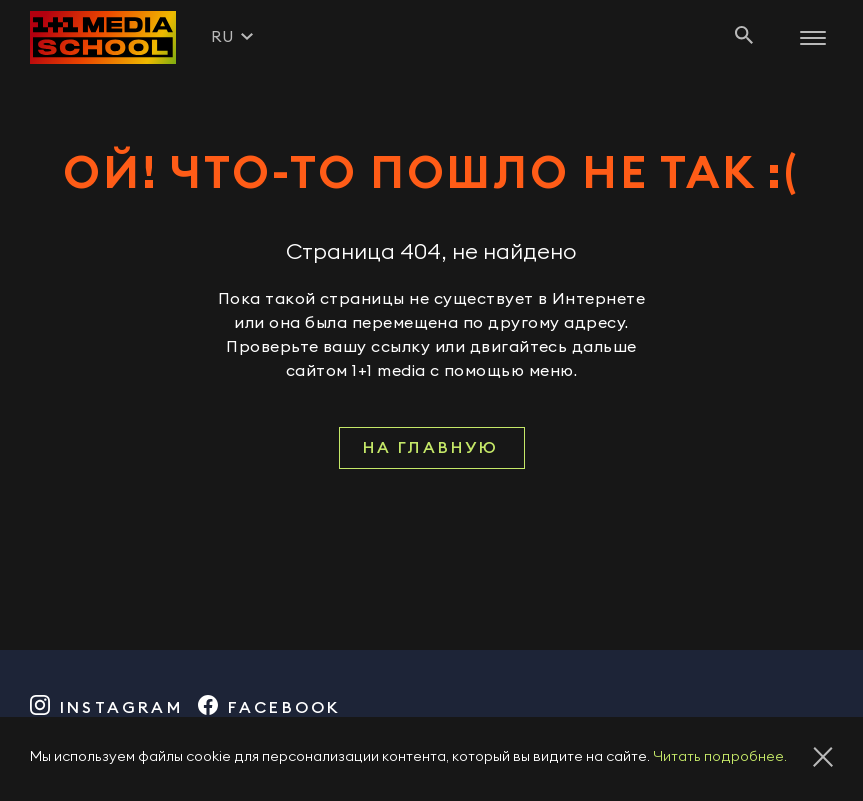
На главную (431, 448)
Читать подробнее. (720, 757)
